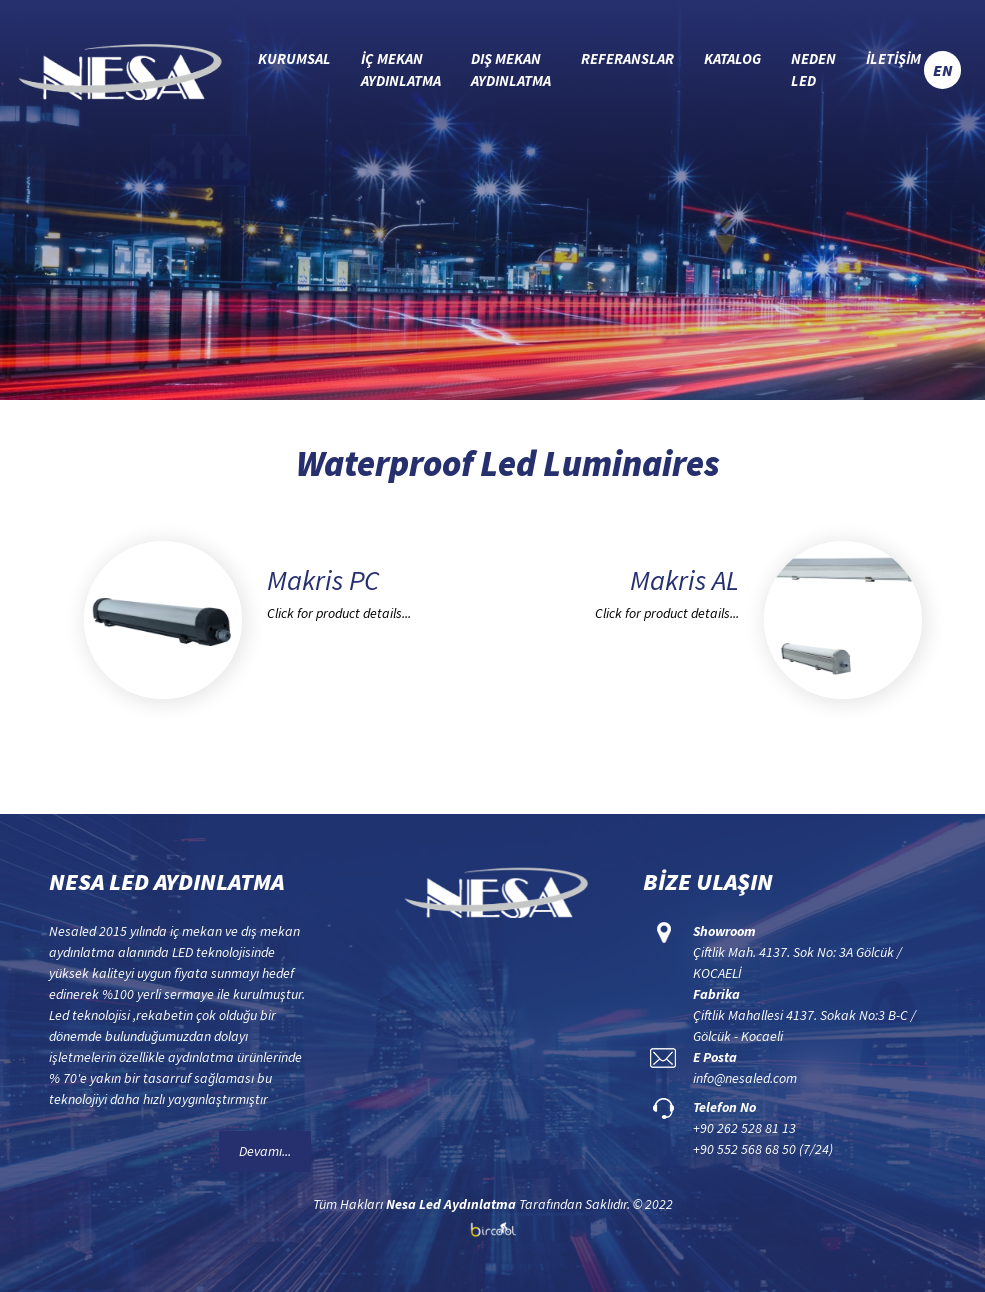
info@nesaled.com (745, 1078)
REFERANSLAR (627, 58)
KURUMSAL (294, 58)
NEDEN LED (813, 70)
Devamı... (265, 1151)
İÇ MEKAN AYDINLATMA (401, 70)
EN (942, 70)
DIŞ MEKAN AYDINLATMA (511, 70)
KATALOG (732, 58)
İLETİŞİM (893, 58)
